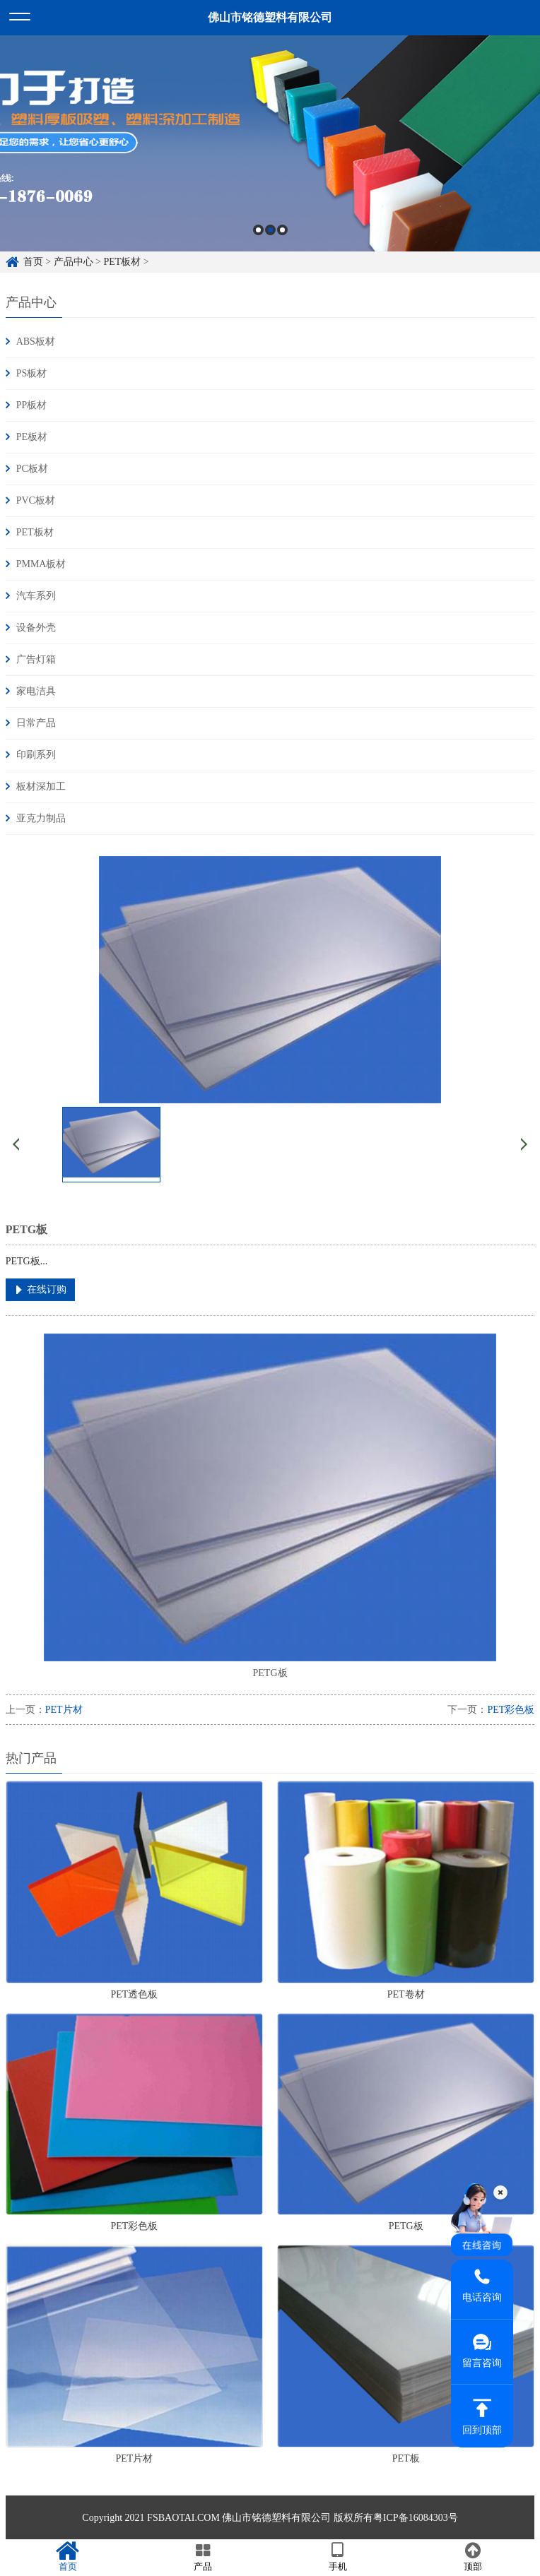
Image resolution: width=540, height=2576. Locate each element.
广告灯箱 (36, 659)
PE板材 (31, 437)
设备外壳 (36, 627)
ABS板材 (35, 341)
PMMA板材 (41, 564)
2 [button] (270, 229)
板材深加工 (41, 786)
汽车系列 (36, 595)
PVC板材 (35, 500)
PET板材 (122, 261)
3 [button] (282, 229)
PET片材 (64, 1709)
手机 (337, 2557)
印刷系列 (36, 754)
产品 (202, 2557)
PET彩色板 (510, 1709)
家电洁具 (36, 691)
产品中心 (73, 261)
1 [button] (258, 229)
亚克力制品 (41, 818)
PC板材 (32, 468)
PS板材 (31, 373)
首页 (33, 261)
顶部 (472, 2557)
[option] (270, 143)
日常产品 (36, 723)
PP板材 (31, 405)
